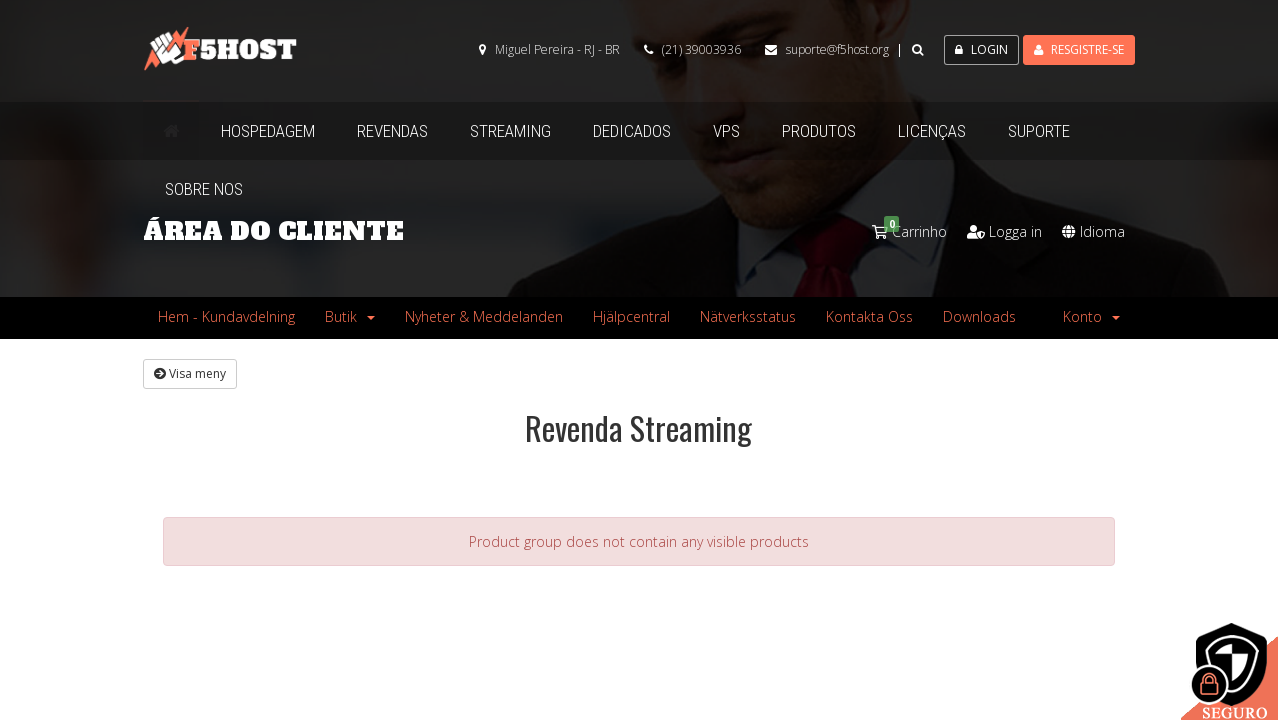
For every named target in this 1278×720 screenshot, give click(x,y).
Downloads (979, 316)
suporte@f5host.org (837, 49)
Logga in (1004, 231)
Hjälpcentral (631, 316)
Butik (350, 316)
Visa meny (190, 373)
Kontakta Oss (869, 316)
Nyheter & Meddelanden (484, 316)
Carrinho (909, 231)
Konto (1091, 316)
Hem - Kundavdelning (226, 316)
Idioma (1093, 231)
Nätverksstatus (748, 316)
